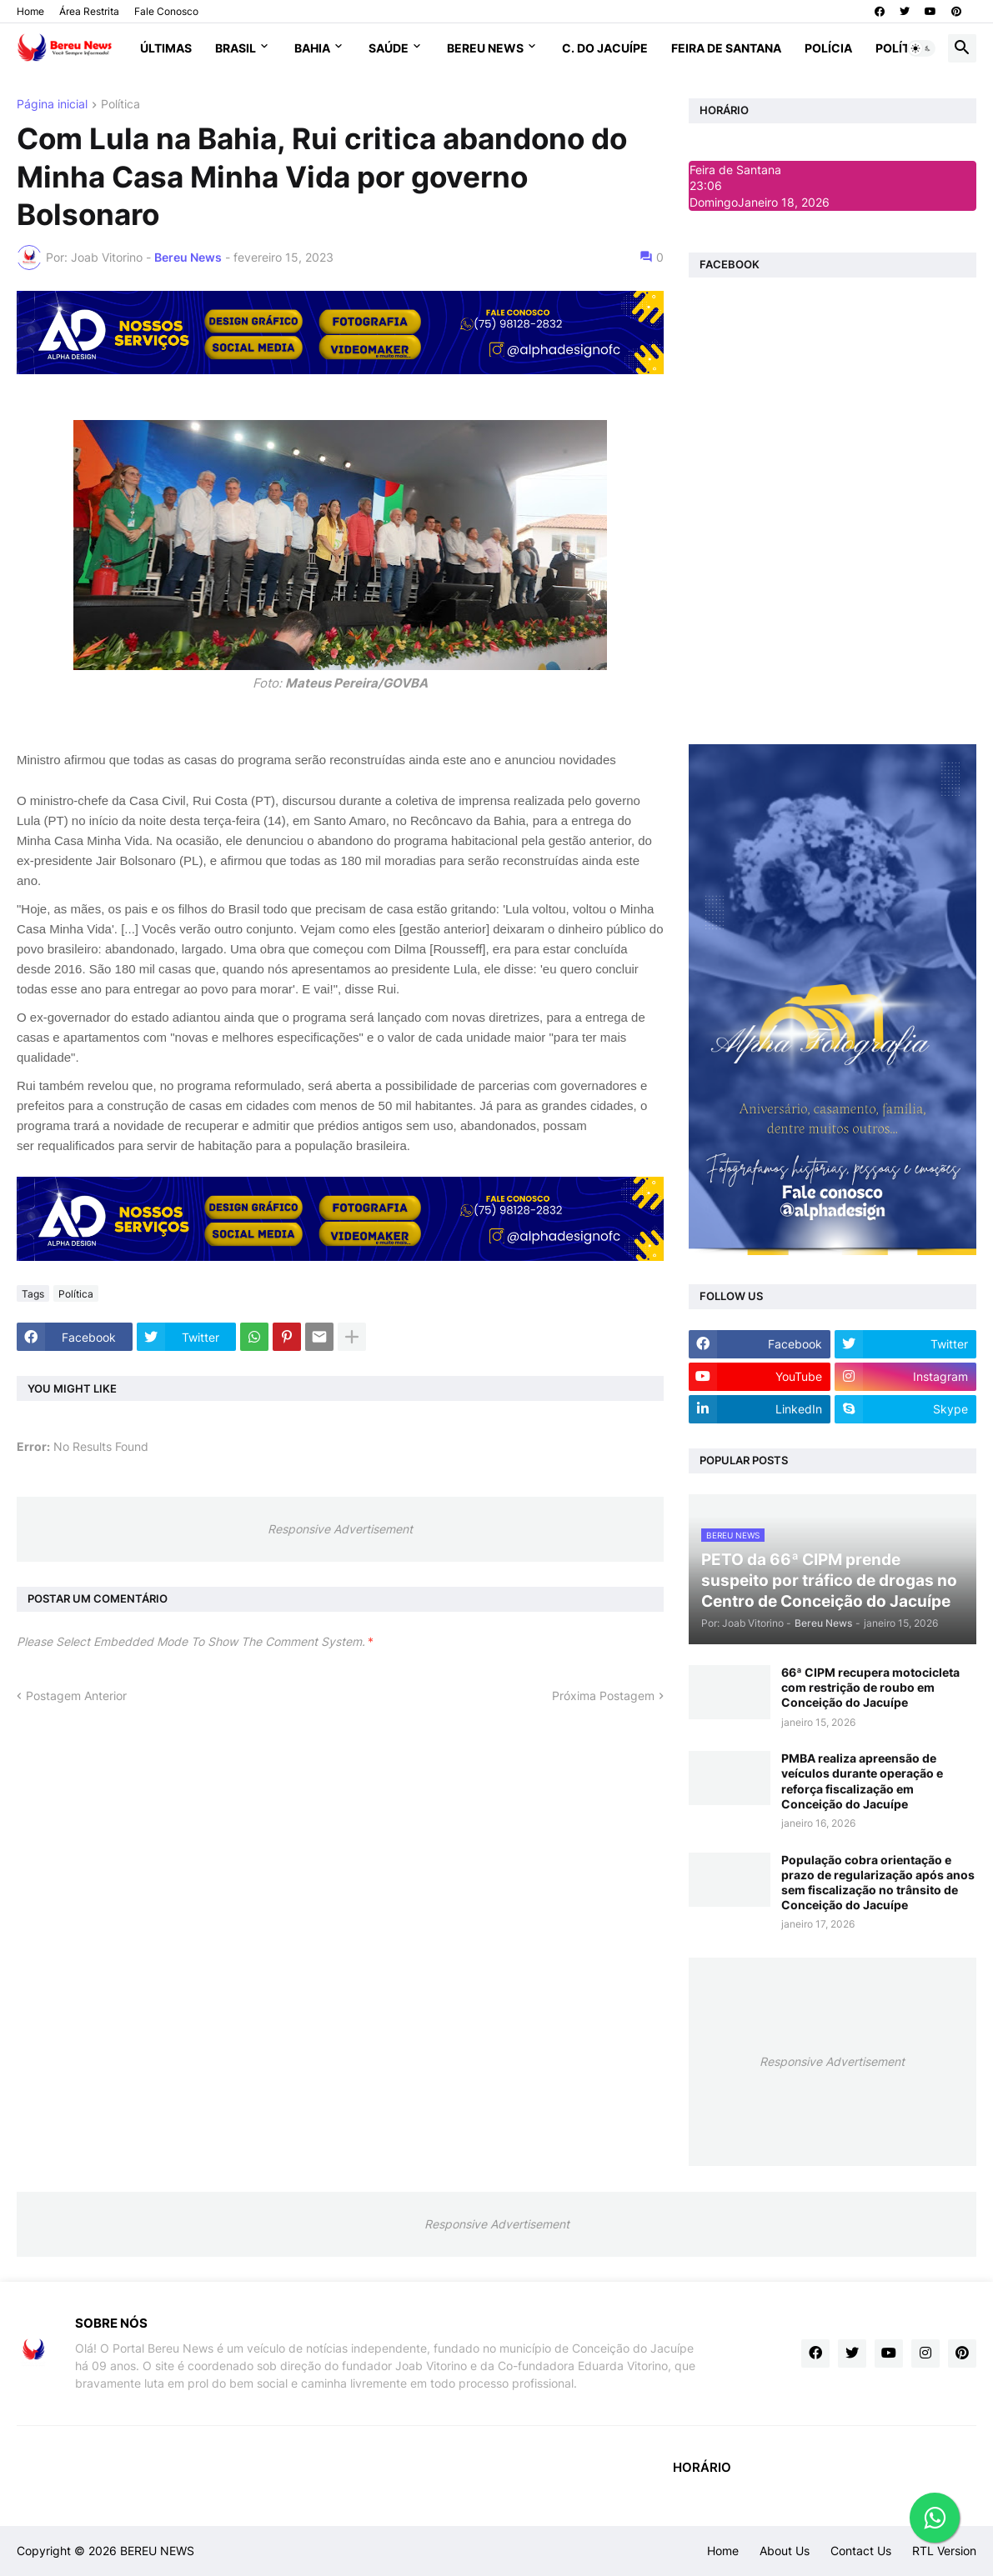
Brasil (235, 48)
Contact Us (860, 2550)
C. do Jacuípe (605, 48)
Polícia (828, 48)
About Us (785, 2550)
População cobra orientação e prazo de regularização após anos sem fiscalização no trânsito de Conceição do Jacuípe (878, 1883)
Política (902, 48)
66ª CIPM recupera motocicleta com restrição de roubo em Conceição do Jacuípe (870, 1687)
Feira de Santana (726, 48)
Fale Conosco (166, 11)
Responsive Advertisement (340, 1529)
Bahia (312, 48)
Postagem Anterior (76, 1695)
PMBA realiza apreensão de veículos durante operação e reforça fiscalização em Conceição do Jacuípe (862, 1781)
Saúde (389, 48)
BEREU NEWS (157, 2550)
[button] (921, 48)
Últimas (166, 48)
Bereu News (485, 48)
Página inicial (52, 104)
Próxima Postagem (603, 1695)
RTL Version (944, 2550)
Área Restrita (89, 11)
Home (30, 11)
